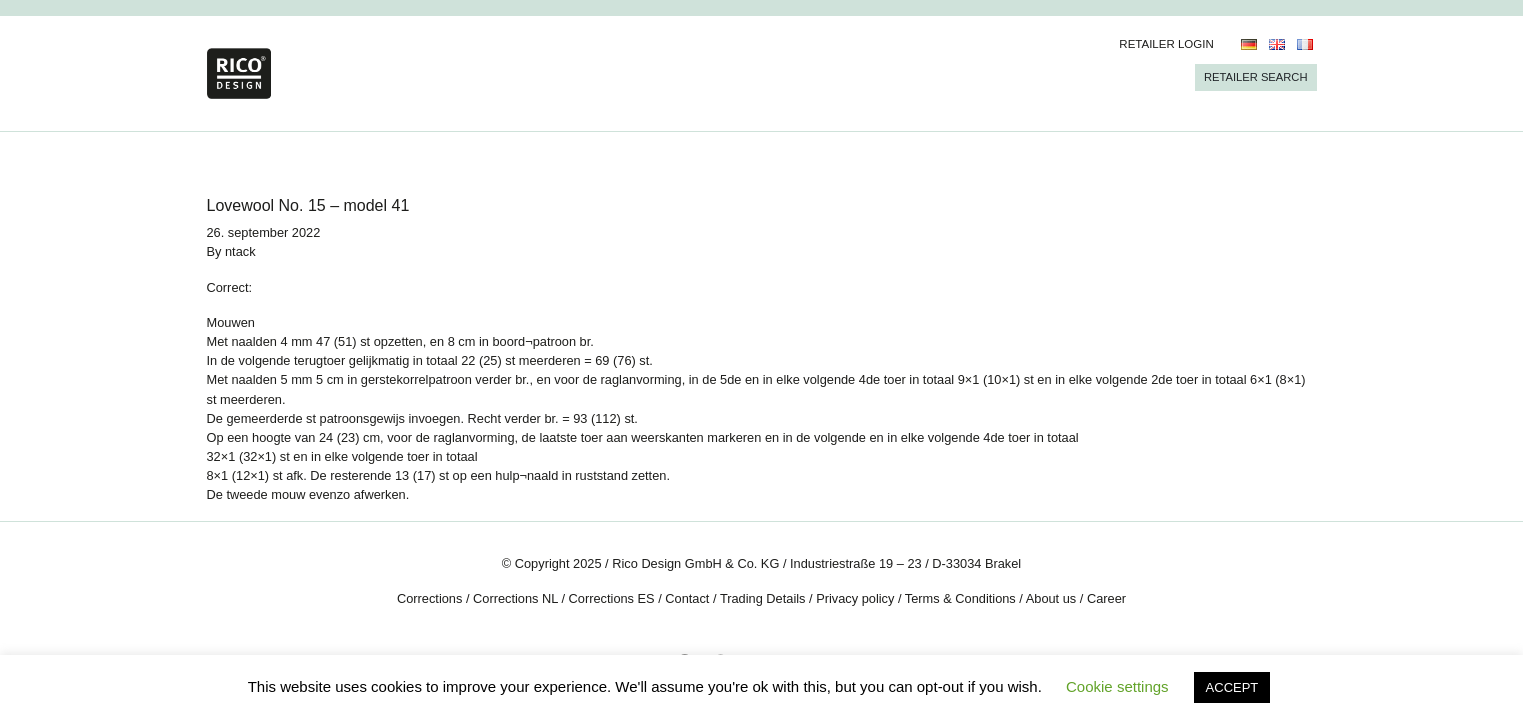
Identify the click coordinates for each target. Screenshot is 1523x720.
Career (1106, 598)
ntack (240, 251)
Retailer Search (1256, 77)
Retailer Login (1166, 44)
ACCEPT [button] (1232, 687)
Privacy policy (855, 598)
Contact (687, 598)
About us (1051, 598)
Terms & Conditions (960, 598)
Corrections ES (612, 598)
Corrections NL (515, 598)
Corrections (429, 598)
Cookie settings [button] (1117, 686)
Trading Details (763, 598)
